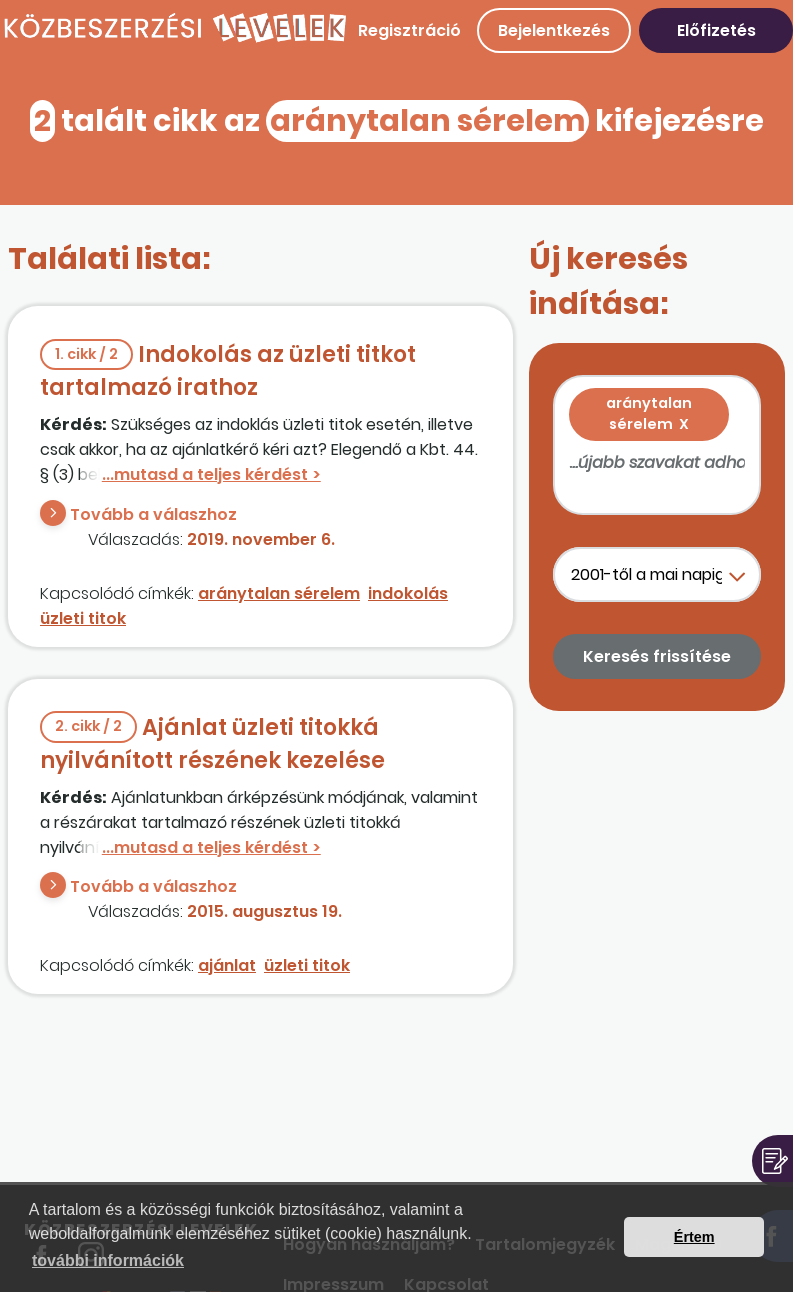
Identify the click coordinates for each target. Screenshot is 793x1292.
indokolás (408, 593)
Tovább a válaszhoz (153, 514)
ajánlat (227, 965)
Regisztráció (409, 30)
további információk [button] (108, 1260)
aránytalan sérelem (279, 593)
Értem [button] (694, 1237)
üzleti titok (83, 618)
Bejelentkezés (554, 30)
